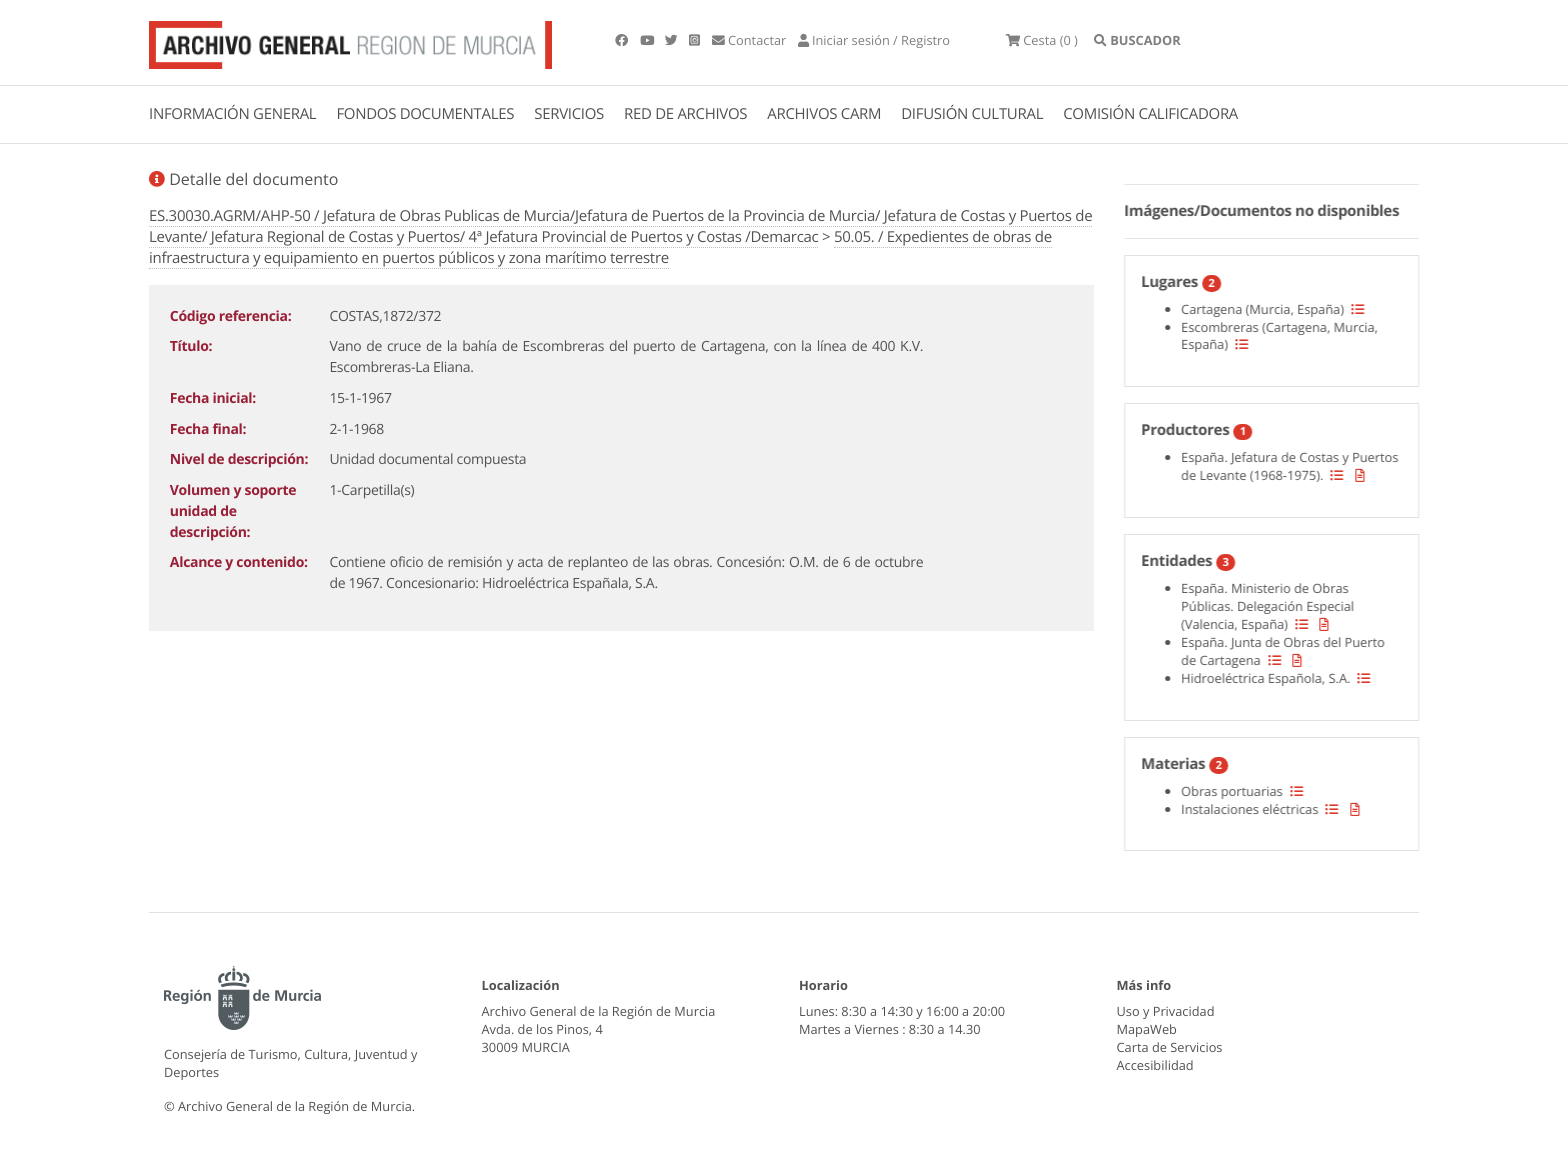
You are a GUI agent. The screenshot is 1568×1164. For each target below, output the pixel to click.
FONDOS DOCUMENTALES (425, 114)
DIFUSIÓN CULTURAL (972, 114)
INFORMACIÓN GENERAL (232, 114)
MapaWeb (1147, 1029)
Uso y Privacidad (1166, 1011)
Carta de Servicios (1170, 1047)
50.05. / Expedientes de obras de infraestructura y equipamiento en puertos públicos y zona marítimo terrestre (600, 247)
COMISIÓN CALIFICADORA (1150, 114)
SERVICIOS (569, 114)
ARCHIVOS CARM (824, 114)
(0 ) (1042, 40)
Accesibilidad (1155, 1065)
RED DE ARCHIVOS (685, 114)
